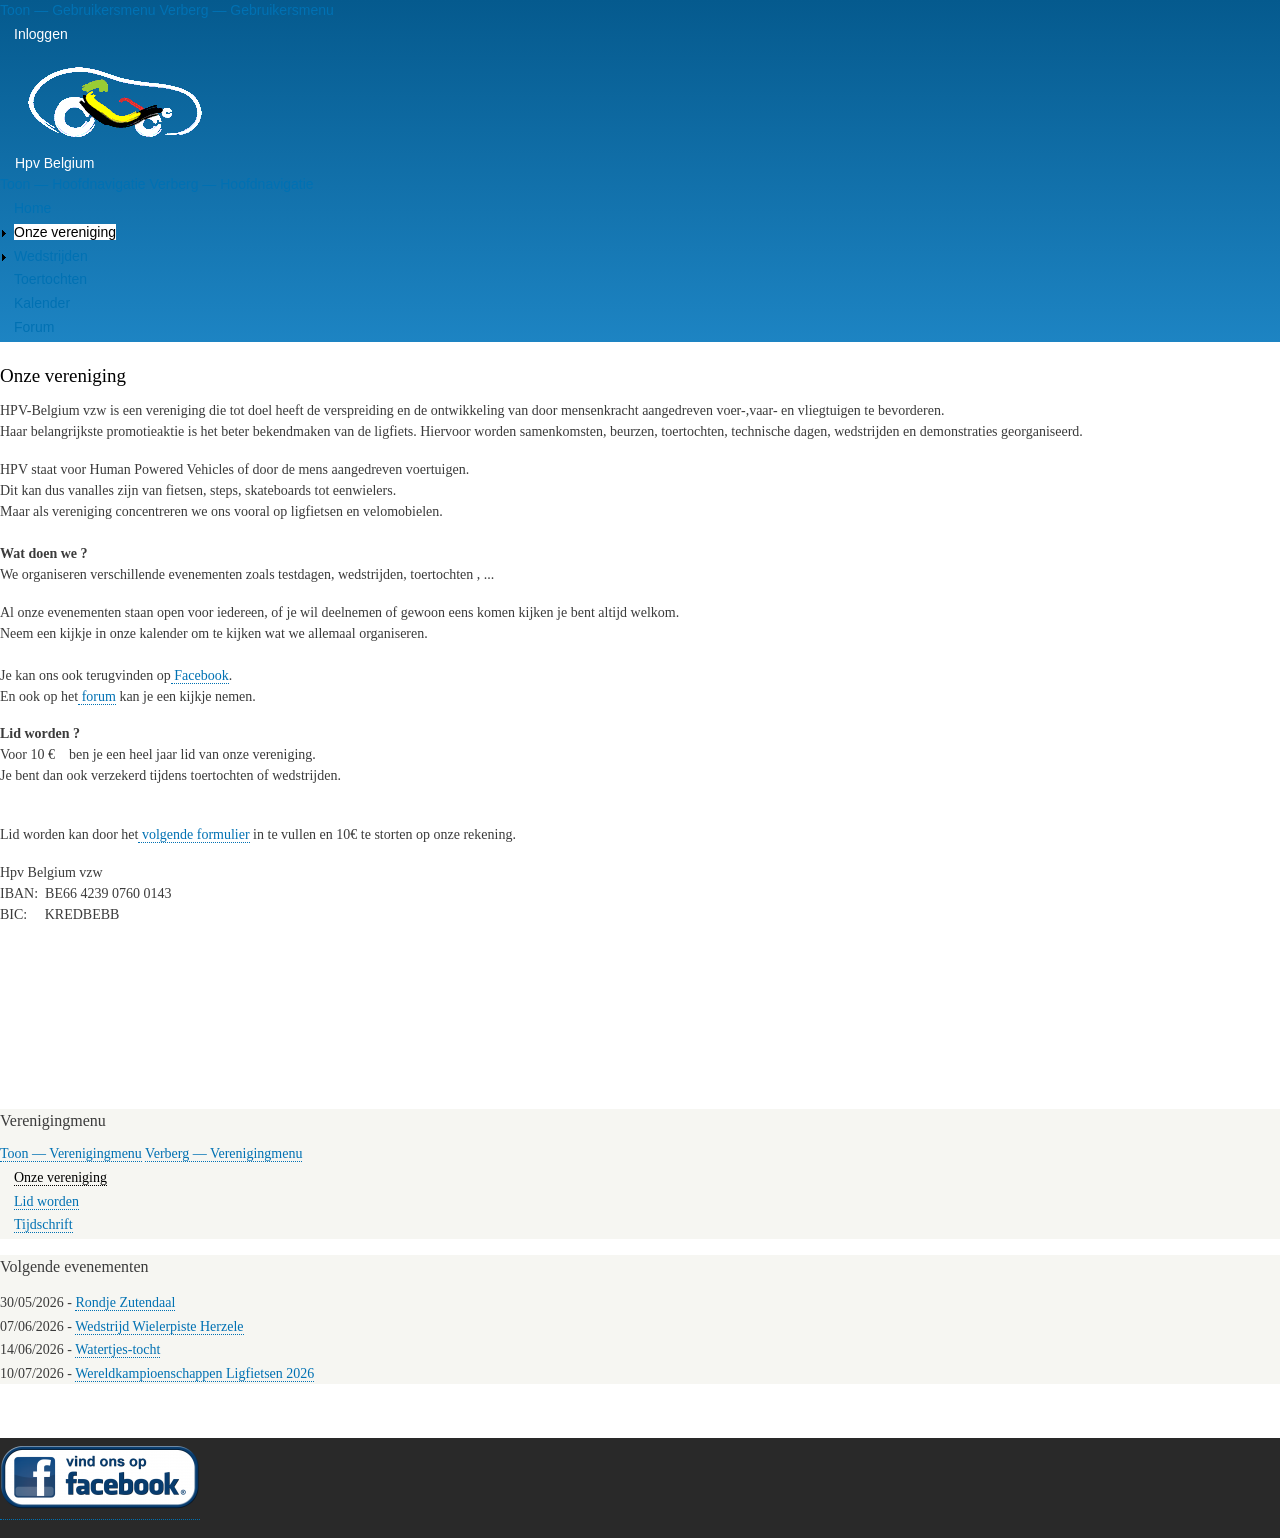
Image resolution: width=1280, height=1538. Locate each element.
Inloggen (41, 34)
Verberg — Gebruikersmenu (247, 10)
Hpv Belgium (54, 163)
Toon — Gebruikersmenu (78, 10)
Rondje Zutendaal (125, 1302)
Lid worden (46, 1201)
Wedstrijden (51, 256)
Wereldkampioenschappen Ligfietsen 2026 (194, 1373)
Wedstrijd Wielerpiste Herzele (159, 1326)
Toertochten (50, 279)
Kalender (42, 303)
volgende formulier (193, 834)
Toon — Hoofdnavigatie (73, 184)
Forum (34, 327)
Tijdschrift (43, 1224)
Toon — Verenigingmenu (71, 1153)
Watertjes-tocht (117, 1349)
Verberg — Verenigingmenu (223, 1153)
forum (97, 696)
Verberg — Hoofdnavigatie (231, 184)
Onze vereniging (65, 232)
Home (32, 208)
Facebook (200, 675)
